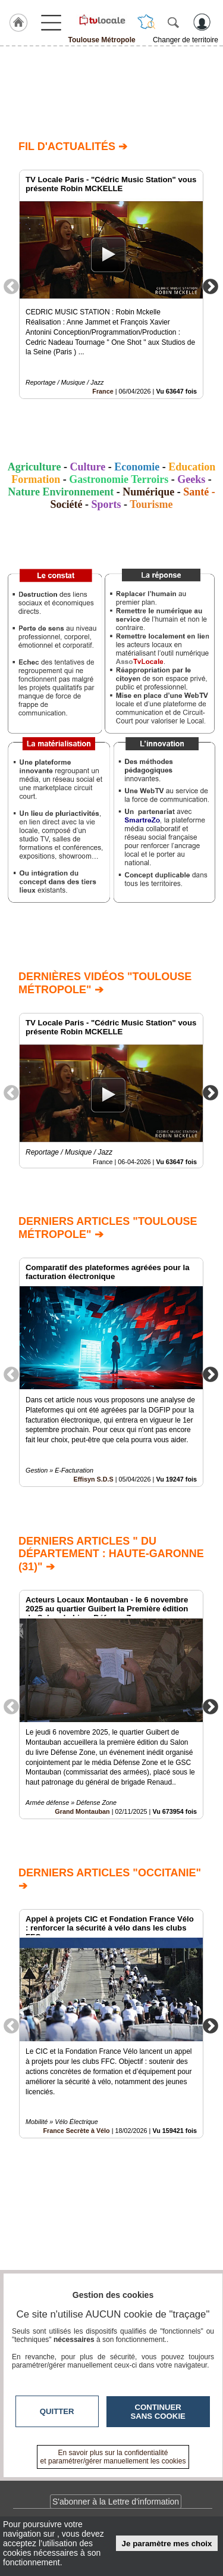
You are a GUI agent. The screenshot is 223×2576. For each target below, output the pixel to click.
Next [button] (210, 285)
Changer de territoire (185, 40)
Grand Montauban (82, 1811)
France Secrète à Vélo (76, 2130)
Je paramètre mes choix (167, 2543)
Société (66, 504)
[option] (111, 284)
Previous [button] (11, 285)
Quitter (57, 2411)
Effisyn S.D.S (94, 1479)
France (102, 391)
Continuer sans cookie (158, 2412)
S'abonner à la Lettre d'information (115, 2501)
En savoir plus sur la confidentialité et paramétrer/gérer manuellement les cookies (113, 2457)
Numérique (148, 492)
